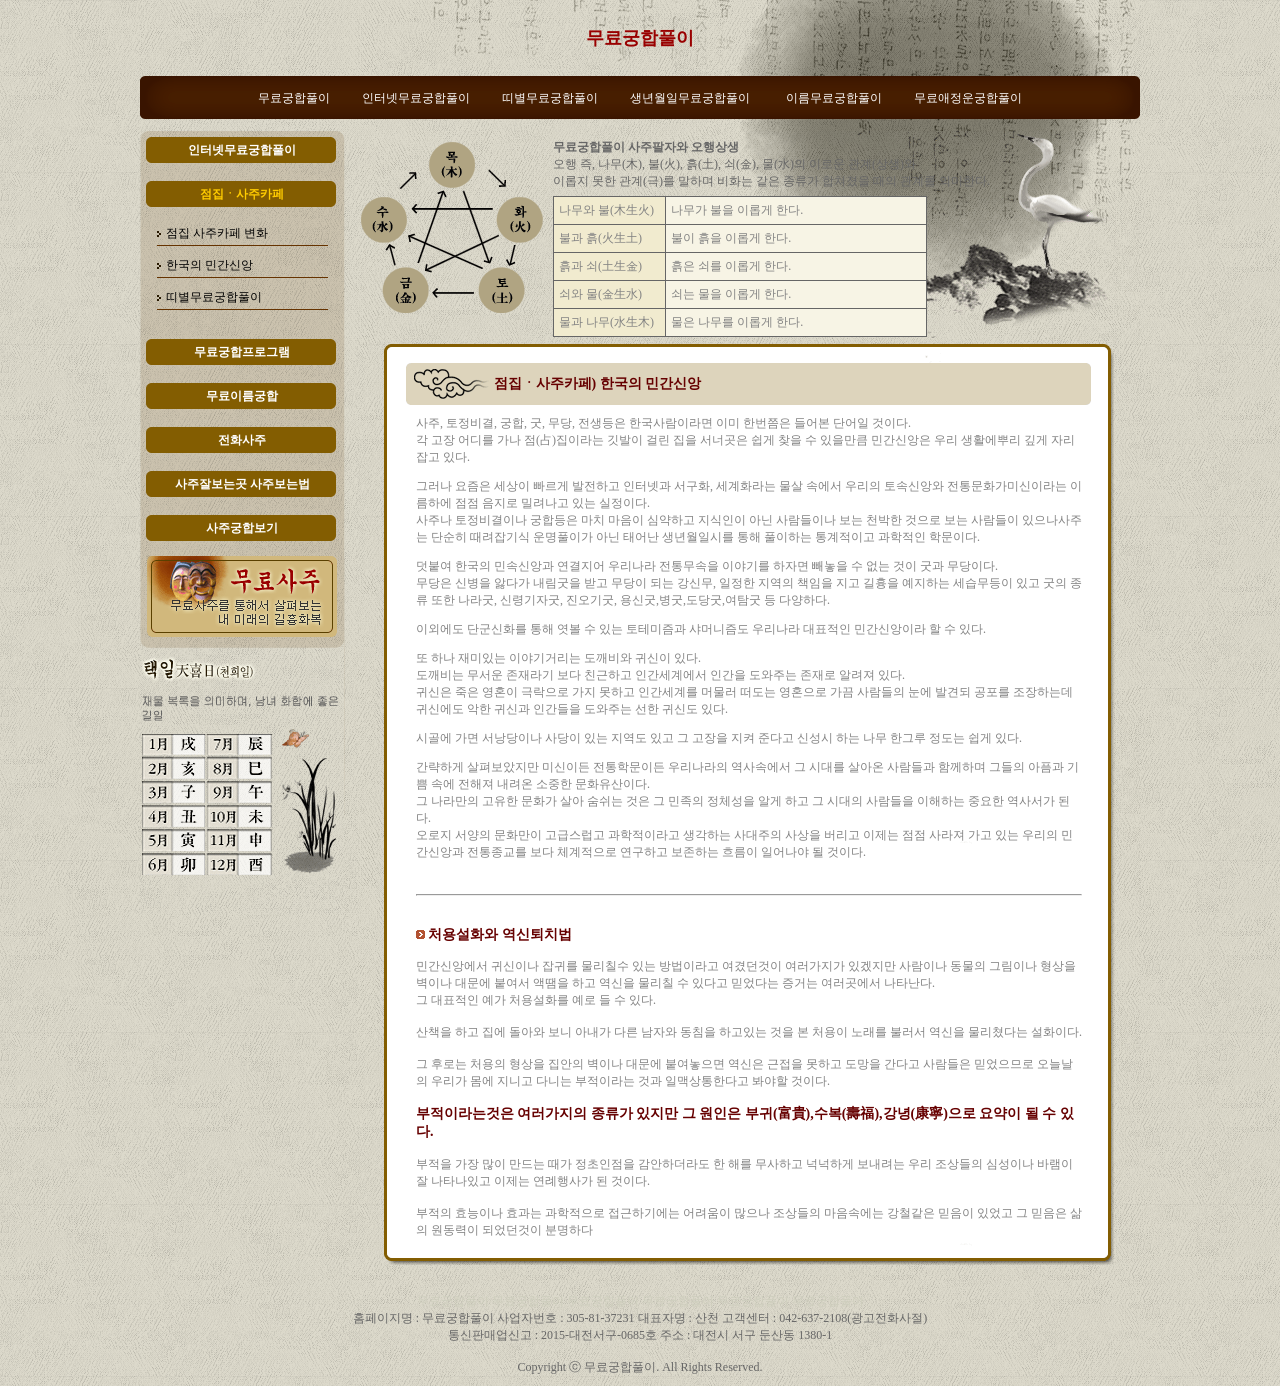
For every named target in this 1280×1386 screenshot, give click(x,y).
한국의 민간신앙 (209, 265)
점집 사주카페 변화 (217, 233)
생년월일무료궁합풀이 (690, 98)
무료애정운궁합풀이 (968, 98)
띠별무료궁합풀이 (550, 98)
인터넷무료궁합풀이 (416, 98)
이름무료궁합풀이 (834, 98)
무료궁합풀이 (640, 38)
